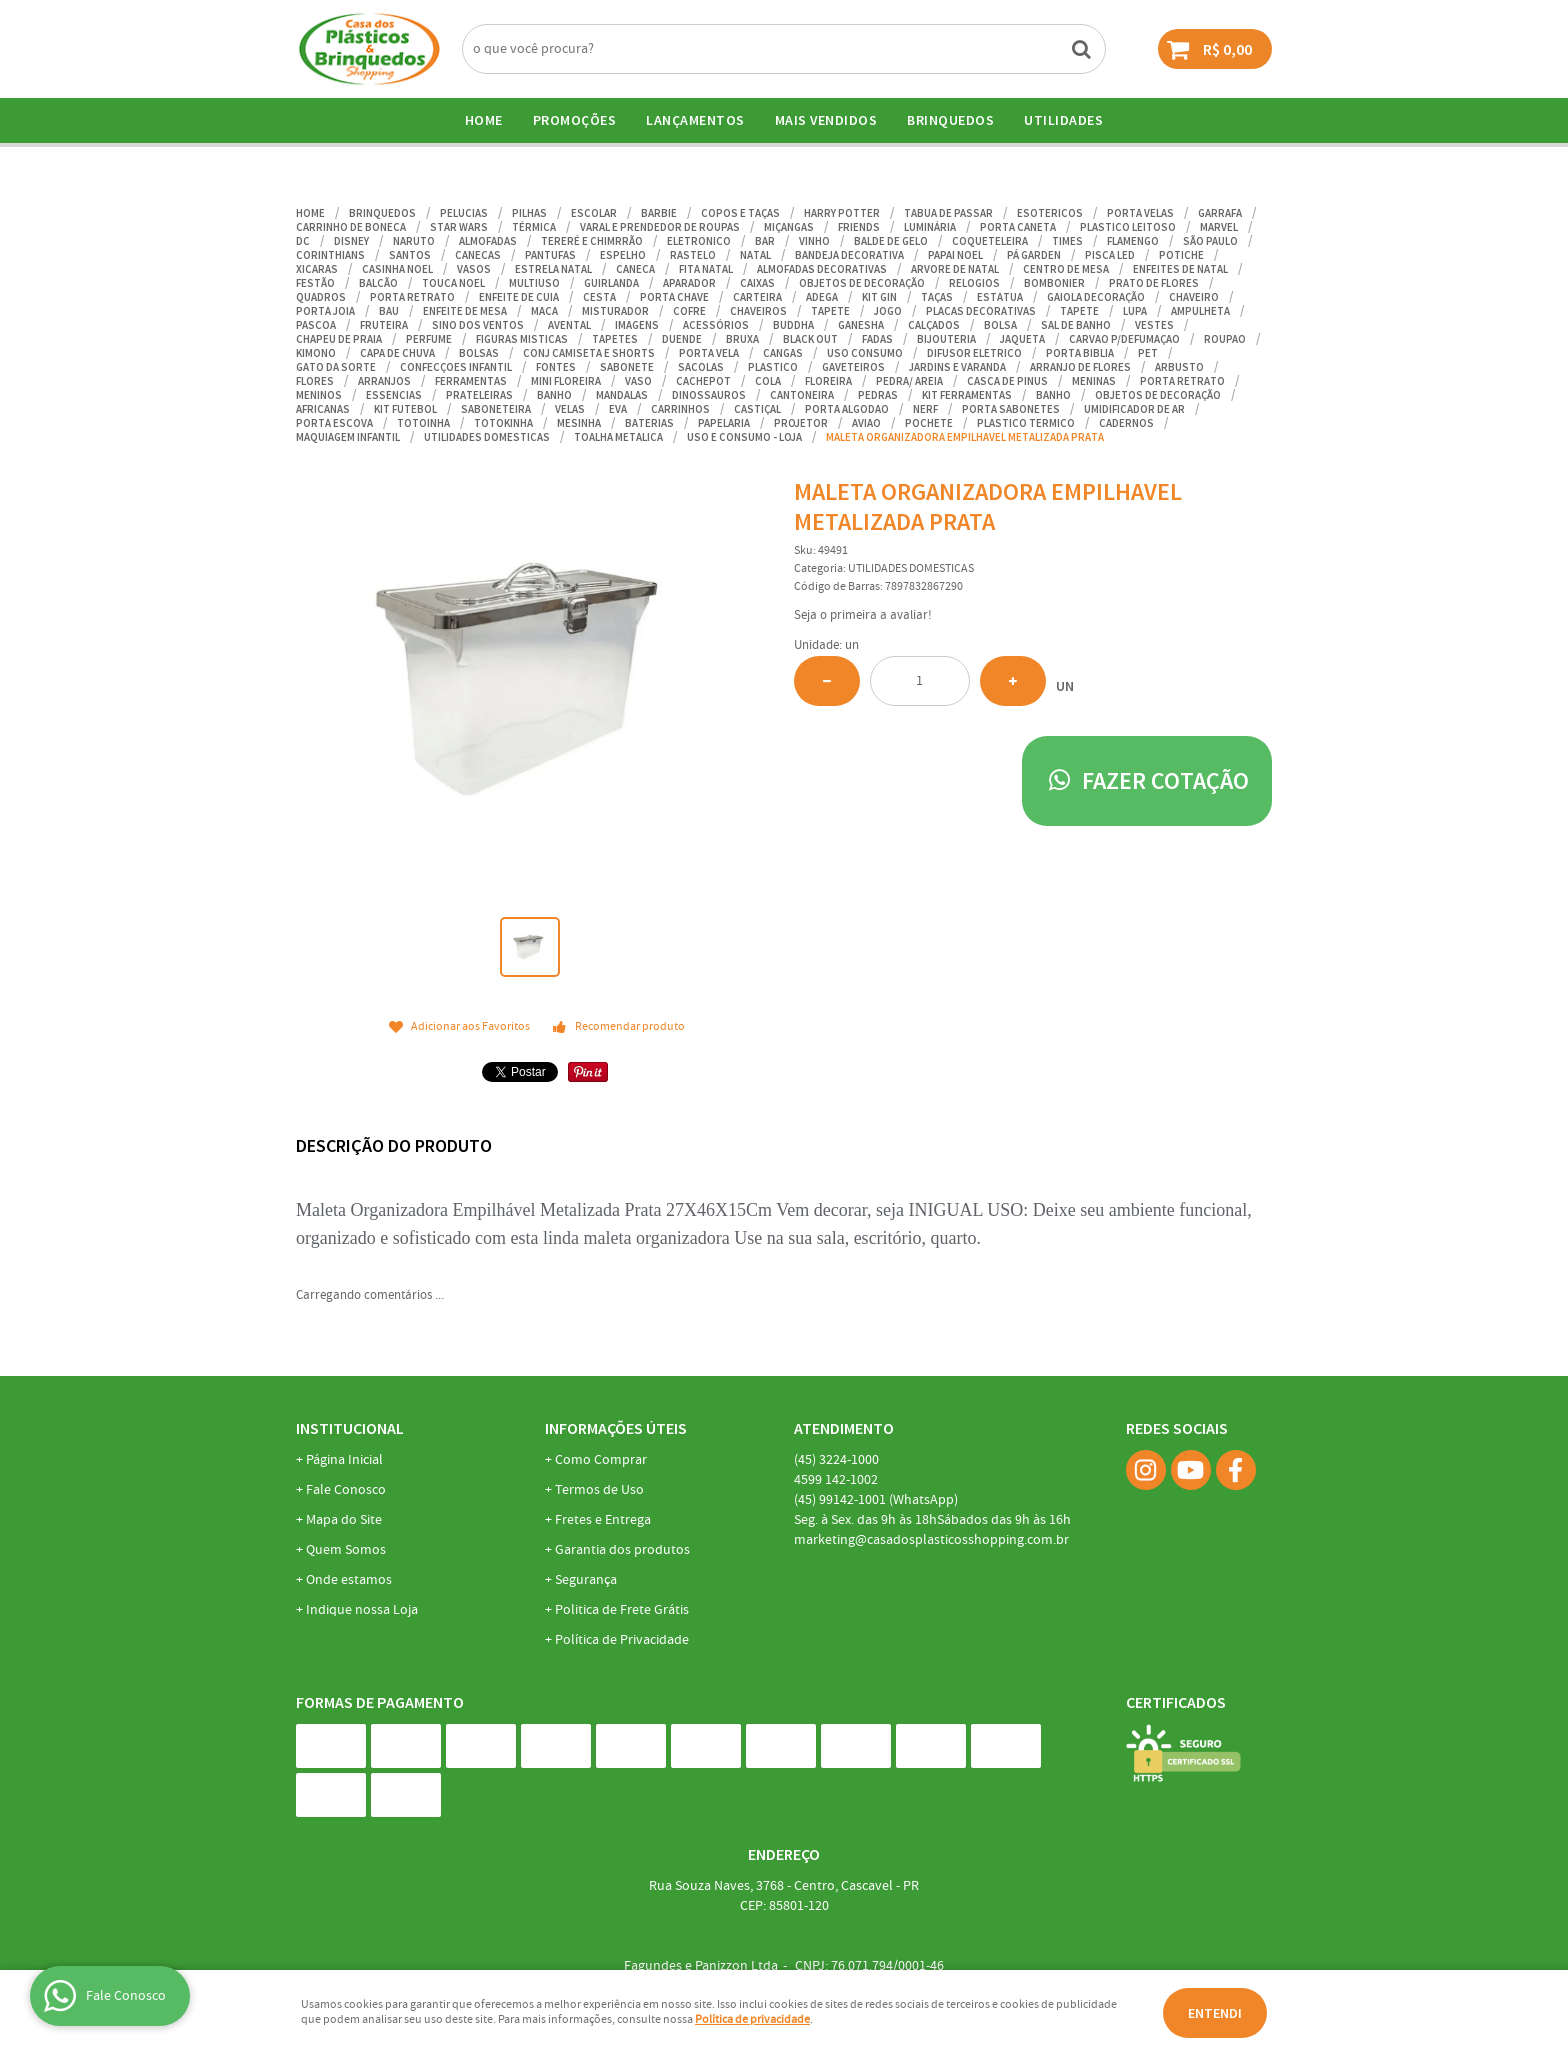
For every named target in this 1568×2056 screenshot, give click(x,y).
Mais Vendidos (826, 120)
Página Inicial (344, 1460)
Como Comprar (601, 1460)
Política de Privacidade (622, 1640)
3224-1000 (836, 1460)
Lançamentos (695, 120)
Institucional (350, 1428)
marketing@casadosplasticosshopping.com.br (931, 1540)
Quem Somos (346, 1550)
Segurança (586, 1580)
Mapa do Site (344, 1520)
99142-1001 (876, 1500)
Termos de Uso (599, 1490)
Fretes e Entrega (603, 1520)
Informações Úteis (616, 1428)
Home (484, 120)
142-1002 (836, 1480)
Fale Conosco (346, 1490)
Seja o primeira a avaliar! (863, 615)
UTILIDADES (1063, 120)
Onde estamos (349, 1580)
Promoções (575, 120)
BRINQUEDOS (950, 120)
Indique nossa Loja (362, 1610)
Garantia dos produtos (622, 1550)
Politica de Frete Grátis (622, 1610)
